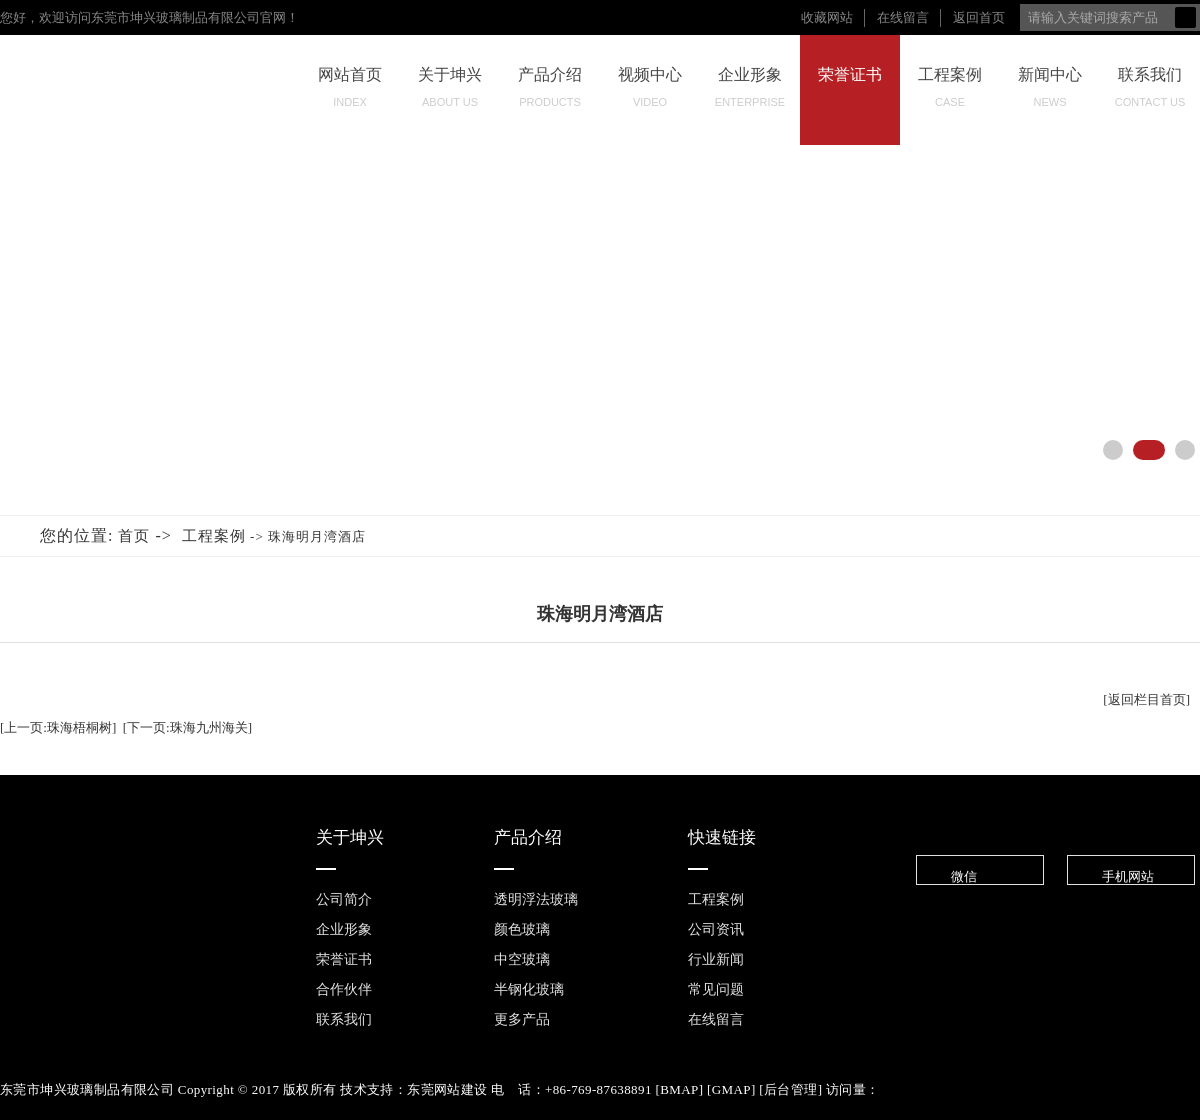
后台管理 (791, 1089)
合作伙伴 (344, 989)
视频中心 (650, 93)
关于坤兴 (450, 93)
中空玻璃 (522, 959)
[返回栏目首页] (1146, 699)
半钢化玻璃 (529, 989)
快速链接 (722, 837)
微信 (948, 876)
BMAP (679, 1089)
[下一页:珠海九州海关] (187, 727)
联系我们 (1150, 93)
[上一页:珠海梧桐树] (58, 727)
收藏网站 (827, 17)
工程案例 (950, 93)
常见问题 (716, 989)
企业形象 (750, 93)
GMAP (731, 1089)
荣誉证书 (850, 98)
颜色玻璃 (522, 929)
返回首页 (979, 17)
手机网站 (1112, 876)
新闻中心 (1050, 93)
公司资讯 (716, 929)
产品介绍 (550, 93)
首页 (134, 536)
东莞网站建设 (447, 1089)
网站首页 (350, 93)
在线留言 (903, 17)
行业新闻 (716, 959)
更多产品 (522, 1019)
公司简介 (344, 899)
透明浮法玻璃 (536, 899)
